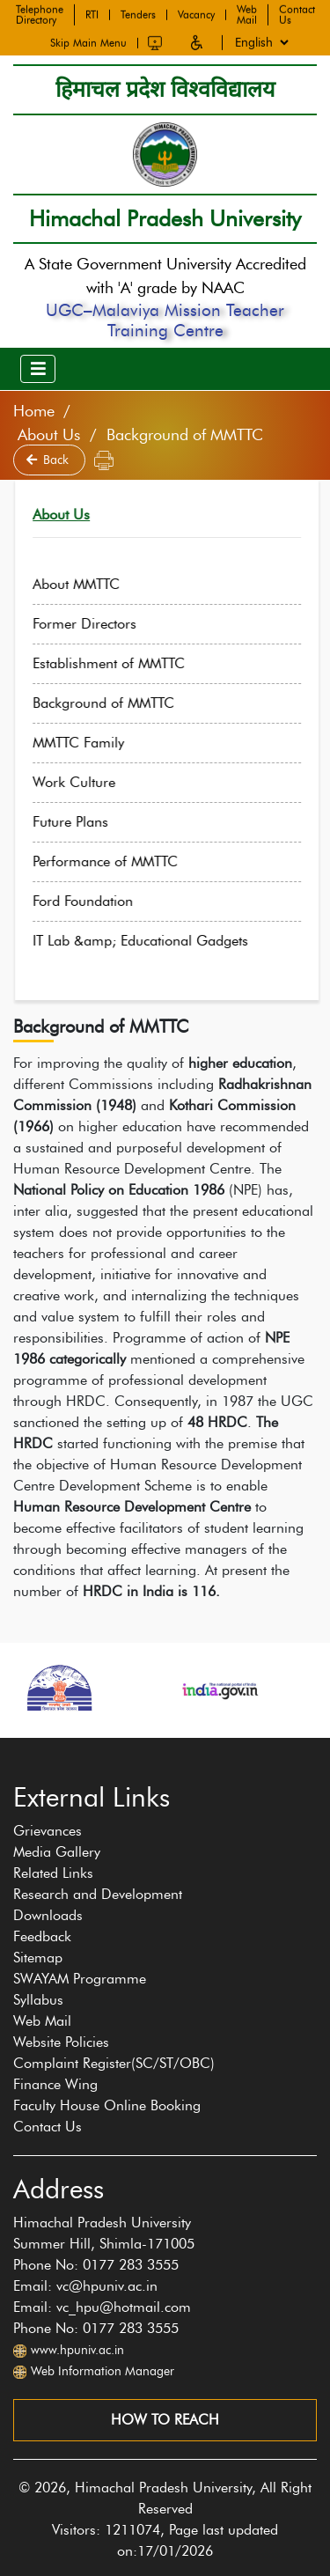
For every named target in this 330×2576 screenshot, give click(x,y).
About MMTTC (96, 584)
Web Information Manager (102, 2371)
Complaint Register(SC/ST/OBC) (114, 2063)
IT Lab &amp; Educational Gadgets (160, 940)
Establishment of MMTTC (129, 663)
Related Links (53, 1873)
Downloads (48, 1915)
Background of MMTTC (123, 703)
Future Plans (90, 821)
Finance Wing (55, 2084)
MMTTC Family (98, 742)
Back (49, 460)
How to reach (165, 2419)
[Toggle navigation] (37, 369)
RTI (92, 13)
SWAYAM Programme (79, 1978)
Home (34, 411)
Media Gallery (56, 1852)
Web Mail (247, 13)
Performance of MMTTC (125, 861)
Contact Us (297, 13)
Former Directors (105, 623)
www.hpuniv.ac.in (77, 2350)
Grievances (47, 1830)
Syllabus (38, 1999)
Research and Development (97, 1894)
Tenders (138, 13)
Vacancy (196, 13)
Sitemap (37, 1957)
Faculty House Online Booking (107, 2105)
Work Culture (94, 782)
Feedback (42, 1936)
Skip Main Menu (88, 41)
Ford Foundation (103, 901)
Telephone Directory (39, 13)
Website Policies (61, 2042)
